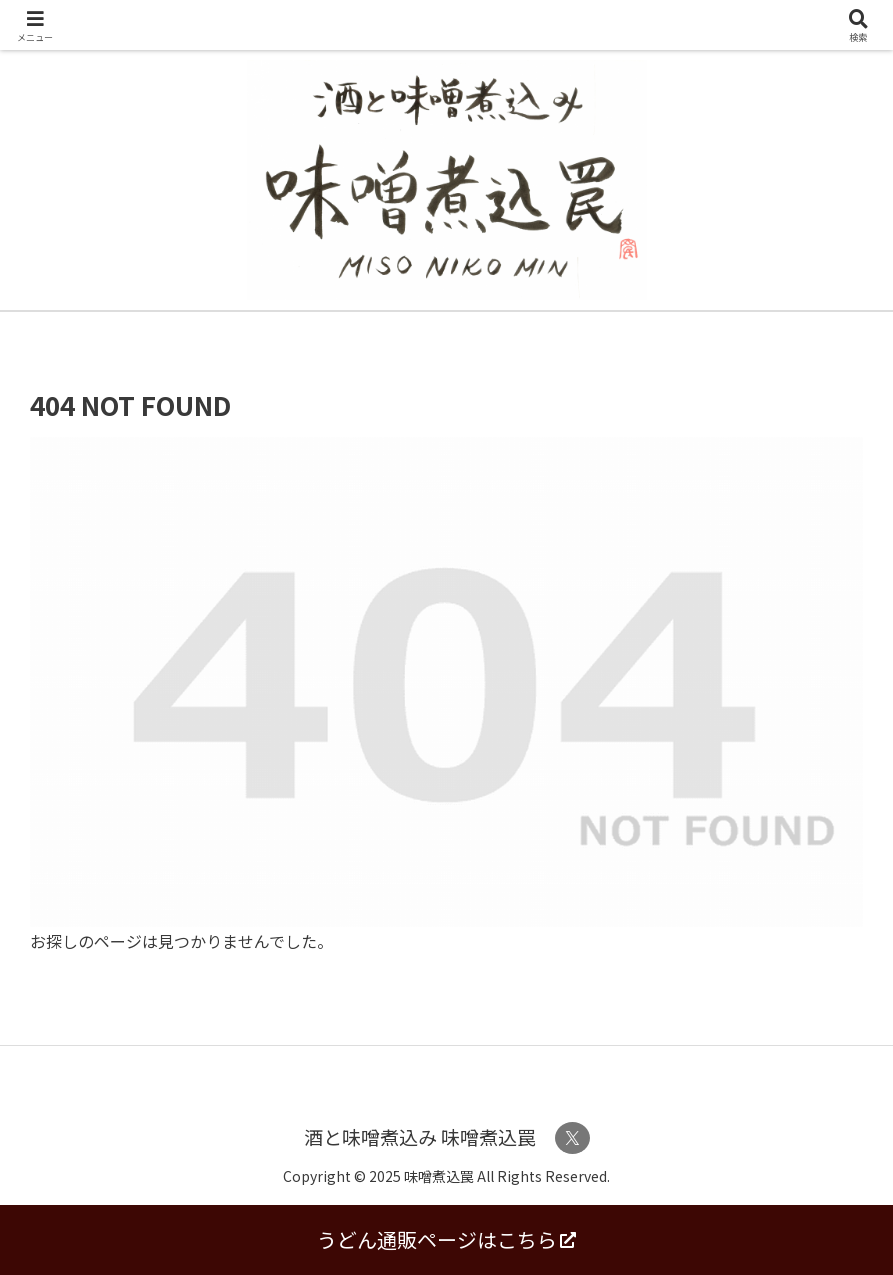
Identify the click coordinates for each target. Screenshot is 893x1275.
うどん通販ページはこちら (446, 1239)
